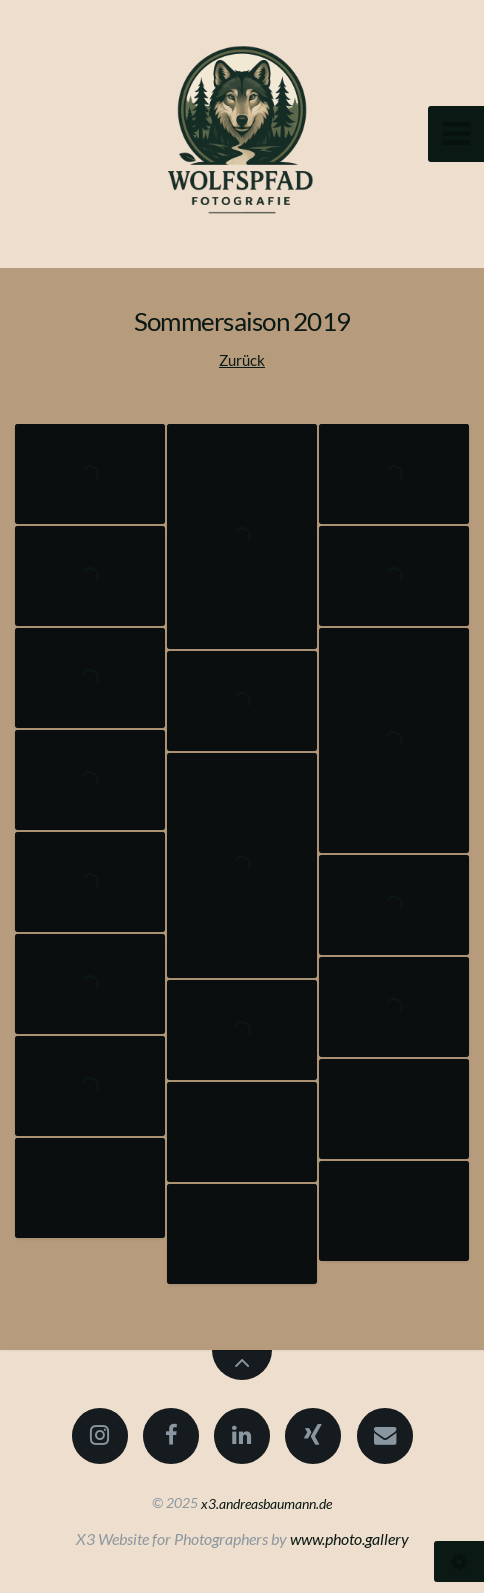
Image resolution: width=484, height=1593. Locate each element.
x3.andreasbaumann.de (266, 1502)
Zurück (242, 360)
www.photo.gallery (349, 1538)
